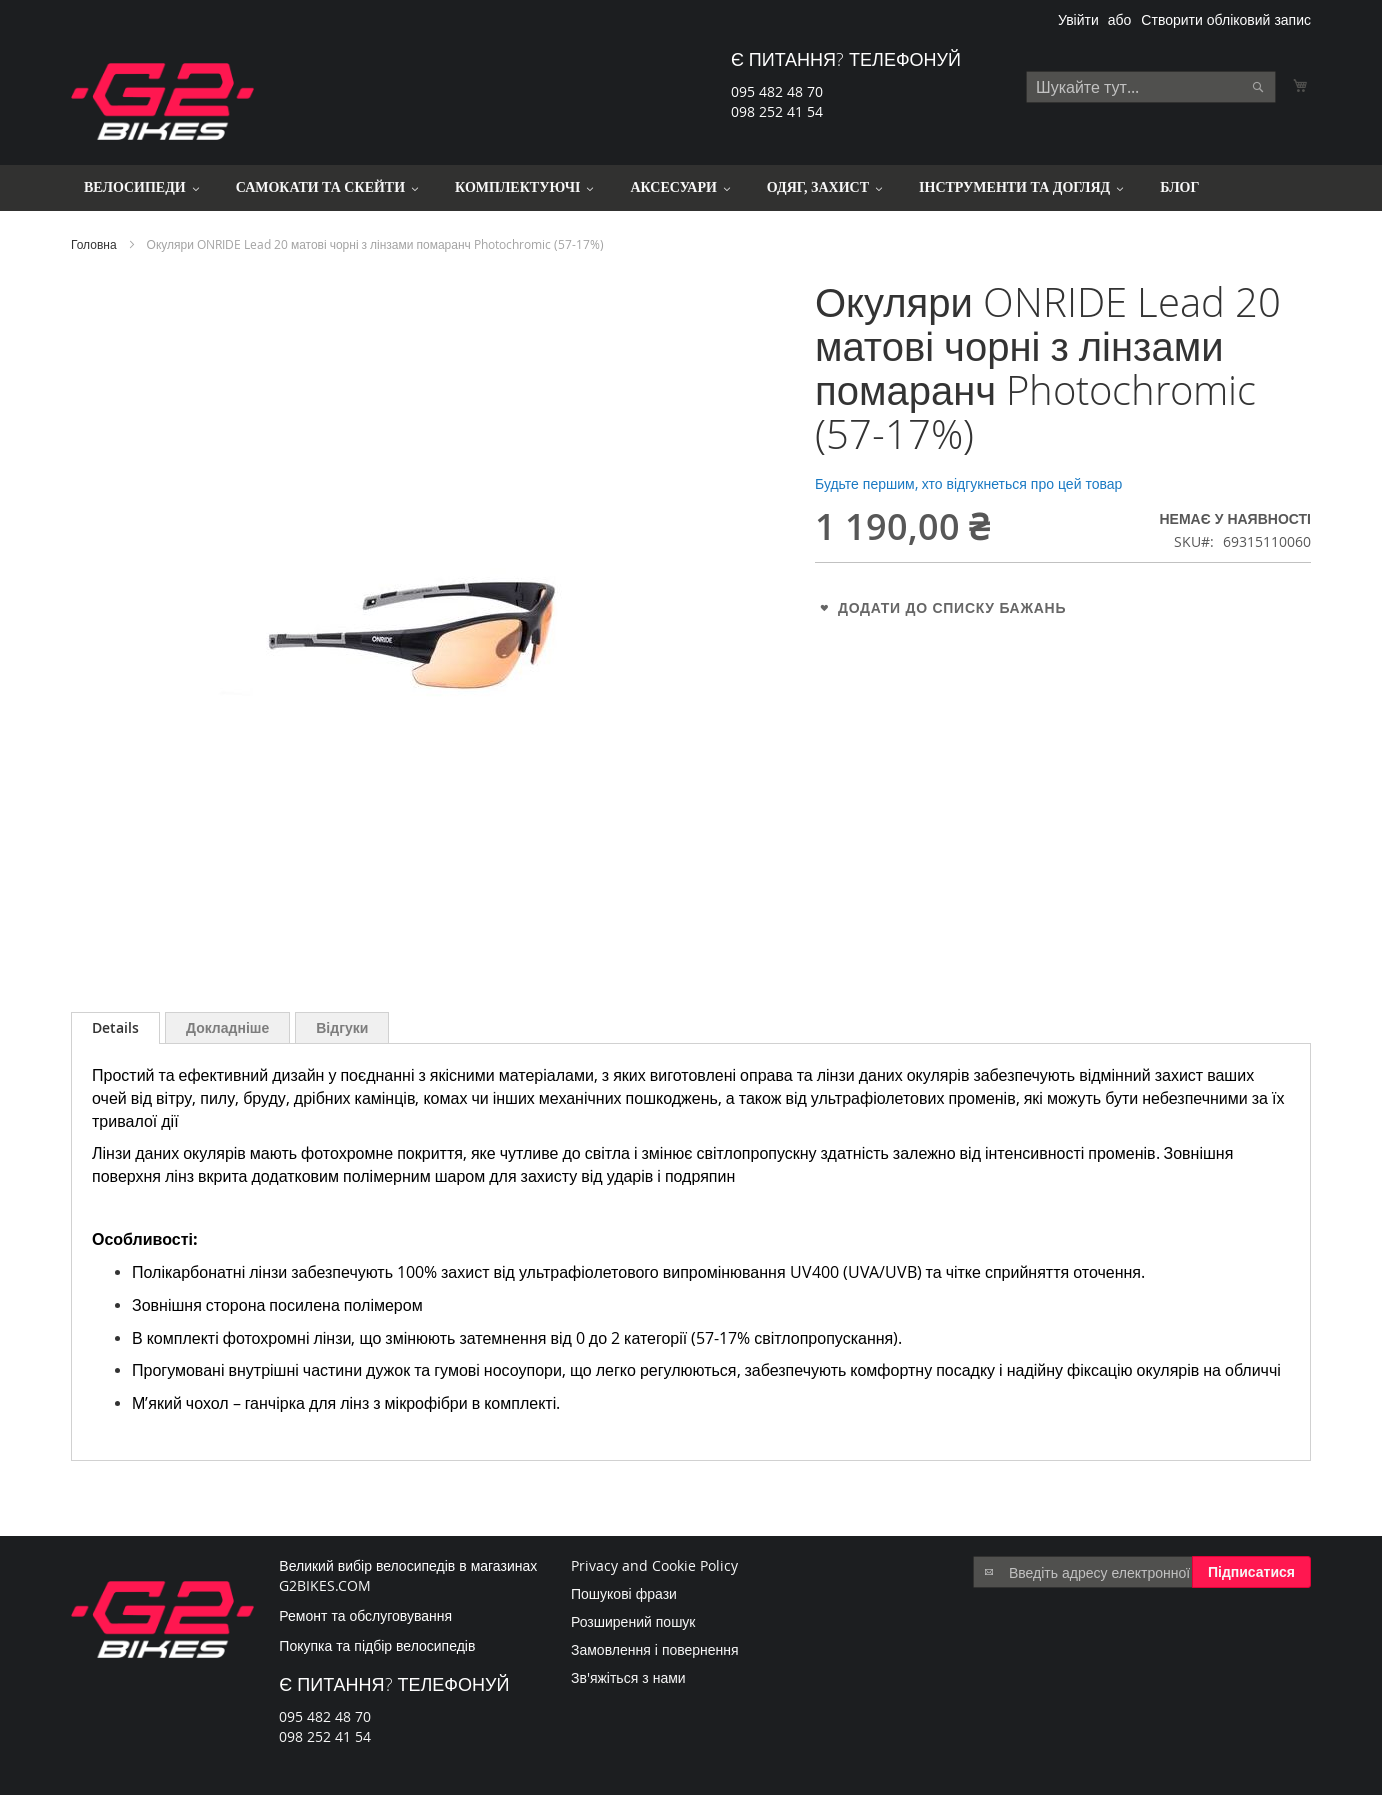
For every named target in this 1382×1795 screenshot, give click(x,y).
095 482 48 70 (777, 91)
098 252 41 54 (777, 111)
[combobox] (1151, 87)
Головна (94, 244)
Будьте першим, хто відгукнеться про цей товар (968, 483)
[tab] (115, 1028)
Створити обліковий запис (1226, 19)
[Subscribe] (1251, 1572)
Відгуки (342, 1027)
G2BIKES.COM (325, 1585)
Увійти (1078, 19)
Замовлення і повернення (655, 1649)
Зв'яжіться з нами (628, 1677)
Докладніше (227, 1027)
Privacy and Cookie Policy (654, 1565)
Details (115, 1027)
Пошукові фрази (624, 1593)
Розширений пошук (633, 1621)
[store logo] (162, 101)
